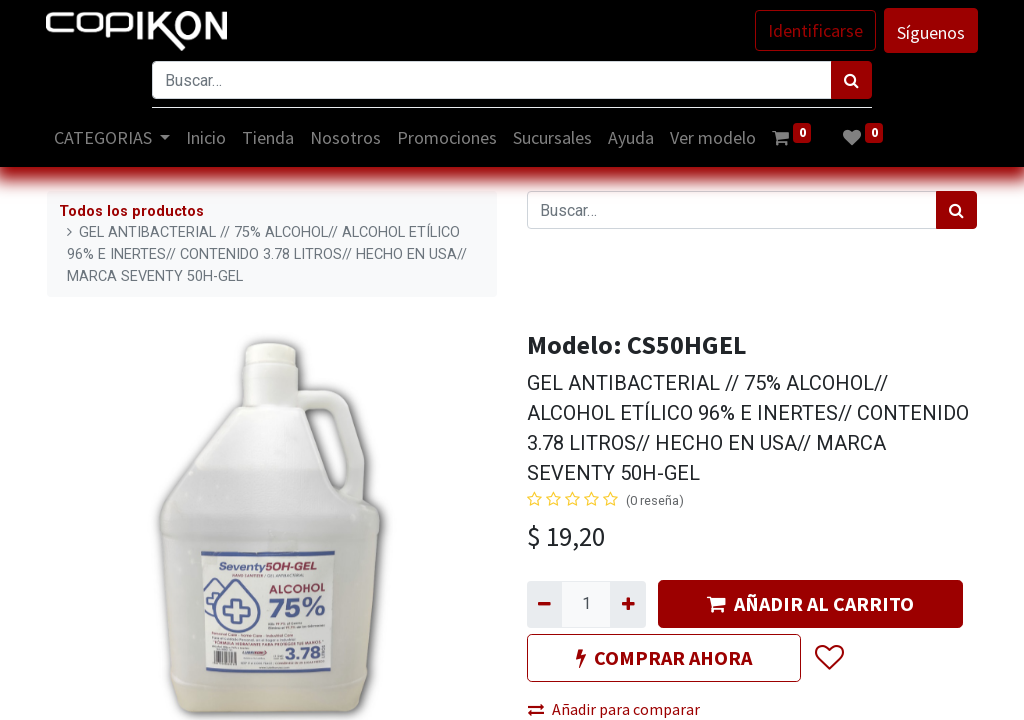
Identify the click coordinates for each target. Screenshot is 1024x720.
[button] (828, 659)
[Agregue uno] (627, 604)
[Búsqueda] (851, 80)
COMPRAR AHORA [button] (664, 657)
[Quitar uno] (544, 604)
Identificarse (814, 30)
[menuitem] (208, 137)
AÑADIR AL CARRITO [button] (810, 603)
